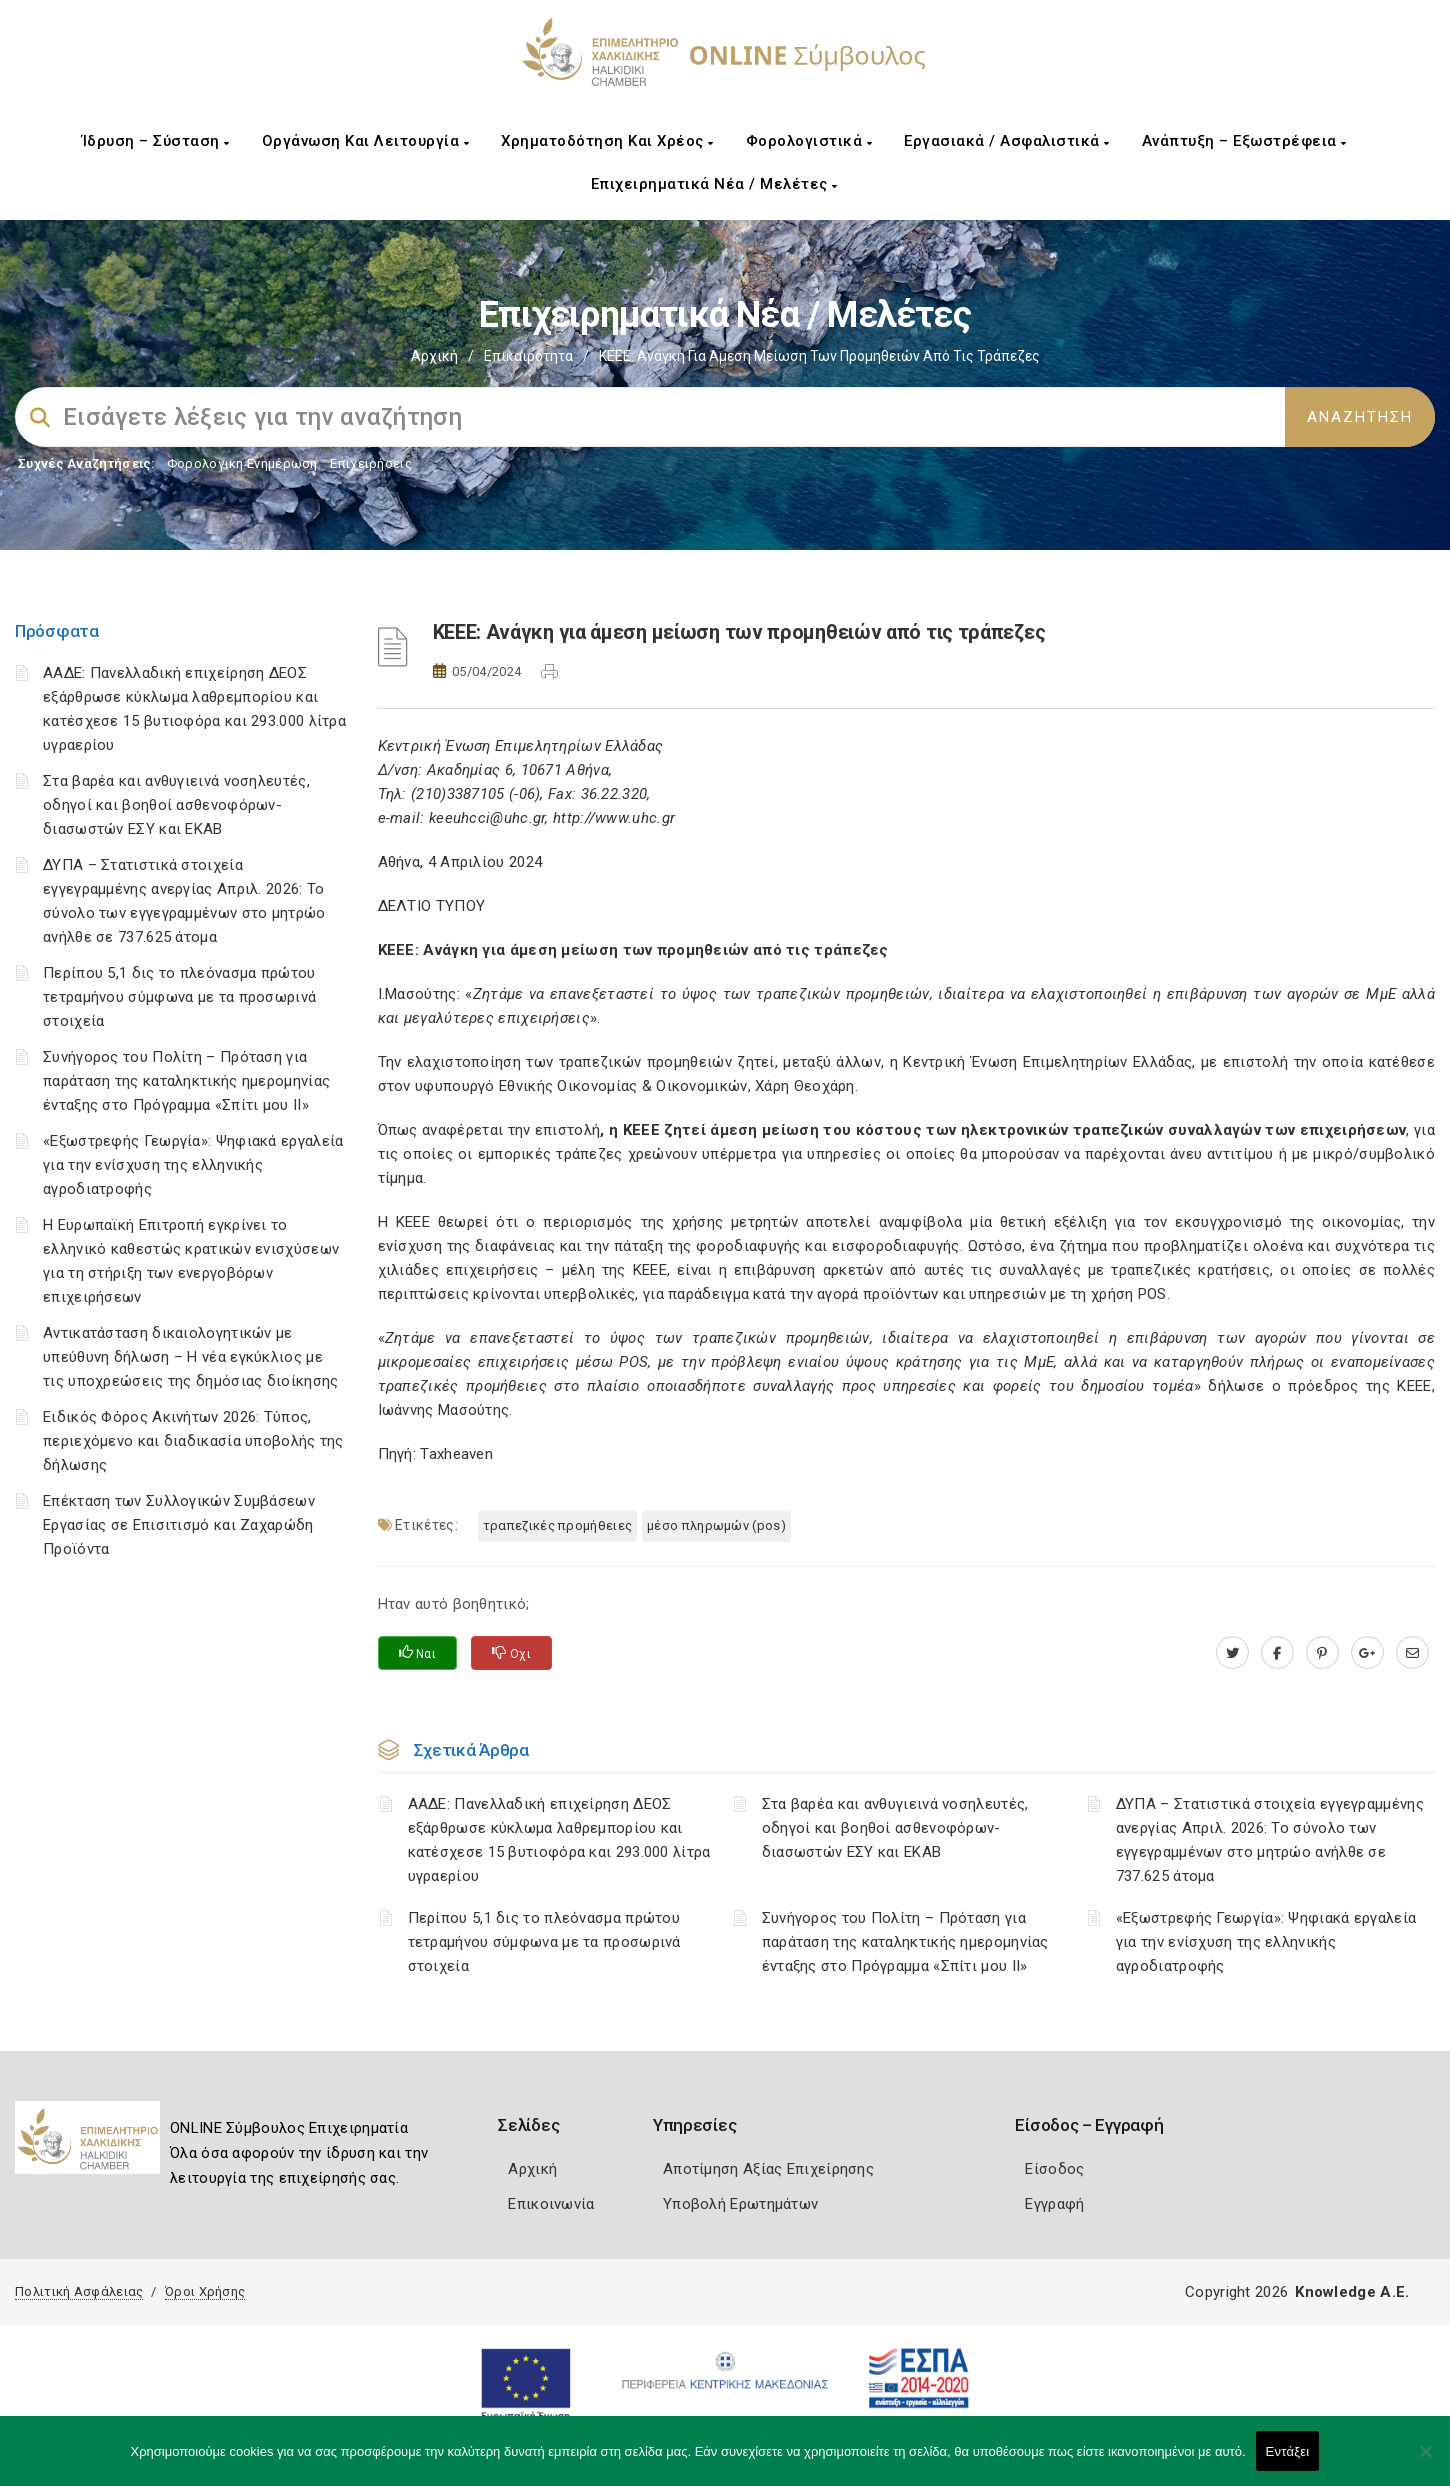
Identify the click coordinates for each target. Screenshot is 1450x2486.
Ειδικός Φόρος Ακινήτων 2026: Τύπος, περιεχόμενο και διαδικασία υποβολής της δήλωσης (193, 1441)
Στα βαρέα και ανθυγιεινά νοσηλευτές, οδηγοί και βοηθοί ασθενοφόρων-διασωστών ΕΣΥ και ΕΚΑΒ (176, 805)
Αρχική (434, 356)
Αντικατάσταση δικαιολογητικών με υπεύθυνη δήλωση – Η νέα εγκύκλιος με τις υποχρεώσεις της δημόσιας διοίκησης (190, 1357)
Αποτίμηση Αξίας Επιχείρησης (768, 2169)
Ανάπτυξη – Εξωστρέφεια (1244, 141)
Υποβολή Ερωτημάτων (740, 2204)
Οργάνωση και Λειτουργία (366, 141)
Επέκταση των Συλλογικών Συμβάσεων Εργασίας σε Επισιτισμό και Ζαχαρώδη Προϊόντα (179, 1525)
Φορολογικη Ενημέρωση (242, 463)
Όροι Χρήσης (205, 2291)
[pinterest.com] (1322, 1653)
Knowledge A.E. (1352, 2292)
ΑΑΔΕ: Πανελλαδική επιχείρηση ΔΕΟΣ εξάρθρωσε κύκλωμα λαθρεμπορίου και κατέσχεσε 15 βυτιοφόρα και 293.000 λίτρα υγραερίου (559, 1840)
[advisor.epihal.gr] (1412, 1653)
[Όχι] (1425, 2461)
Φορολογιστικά (809, 141)
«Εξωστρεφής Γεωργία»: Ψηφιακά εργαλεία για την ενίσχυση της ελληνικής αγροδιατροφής (193, 1165)
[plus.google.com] (1367, 1653)
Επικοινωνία (551, 2204)
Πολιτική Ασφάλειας (79, 2291)
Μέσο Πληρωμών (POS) (716, 1525)
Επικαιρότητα (528, 356)
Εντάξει (1288, 2451)
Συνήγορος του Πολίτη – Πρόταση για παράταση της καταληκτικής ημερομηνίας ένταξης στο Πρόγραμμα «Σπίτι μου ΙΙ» (186, 1081)
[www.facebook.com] (1277, 1653)
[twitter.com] (1232, 1653)
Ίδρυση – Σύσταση (156, 141)
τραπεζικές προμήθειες (557, 1525)
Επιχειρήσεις (371, 463)
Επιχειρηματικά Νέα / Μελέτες (714, 184)
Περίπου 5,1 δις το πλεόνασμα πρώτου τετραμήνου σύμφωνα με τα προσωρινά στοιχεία (179, 997)
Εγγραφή (1054, 2204)
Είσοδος (1054, 2169)
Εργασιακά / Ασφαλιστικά (1007, 141)
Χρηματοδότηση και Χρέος (607, 141)
